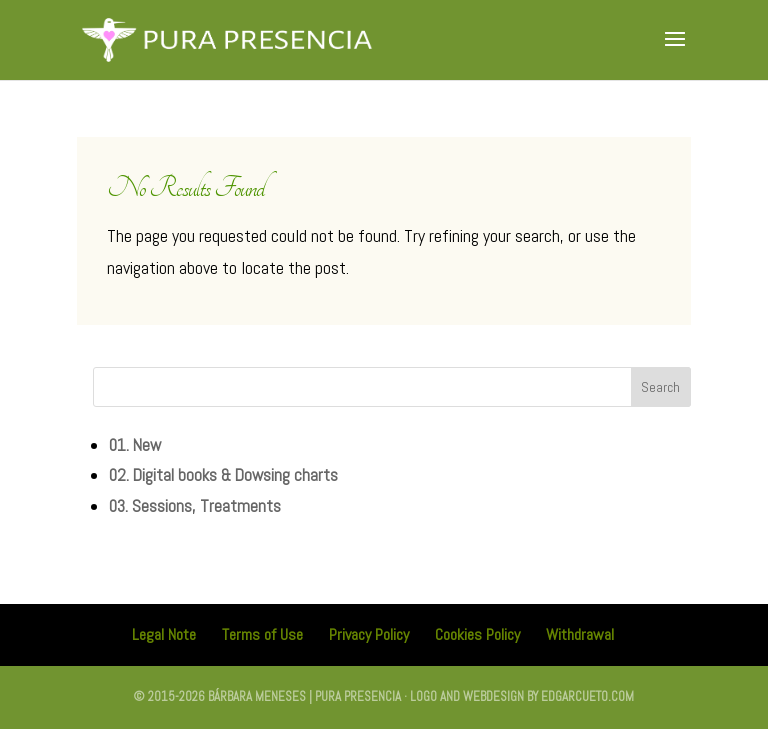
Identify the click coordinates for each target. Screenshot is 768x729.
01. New (135, 445)
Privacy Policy (369, 634)
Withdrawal (580, 634)
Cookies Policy (477, 634)
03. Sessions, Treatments (195, 506)
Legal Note (164, 634)
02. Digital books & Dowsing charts (223, 475)
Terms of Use (262, 634)
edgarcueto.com (587, 696)
